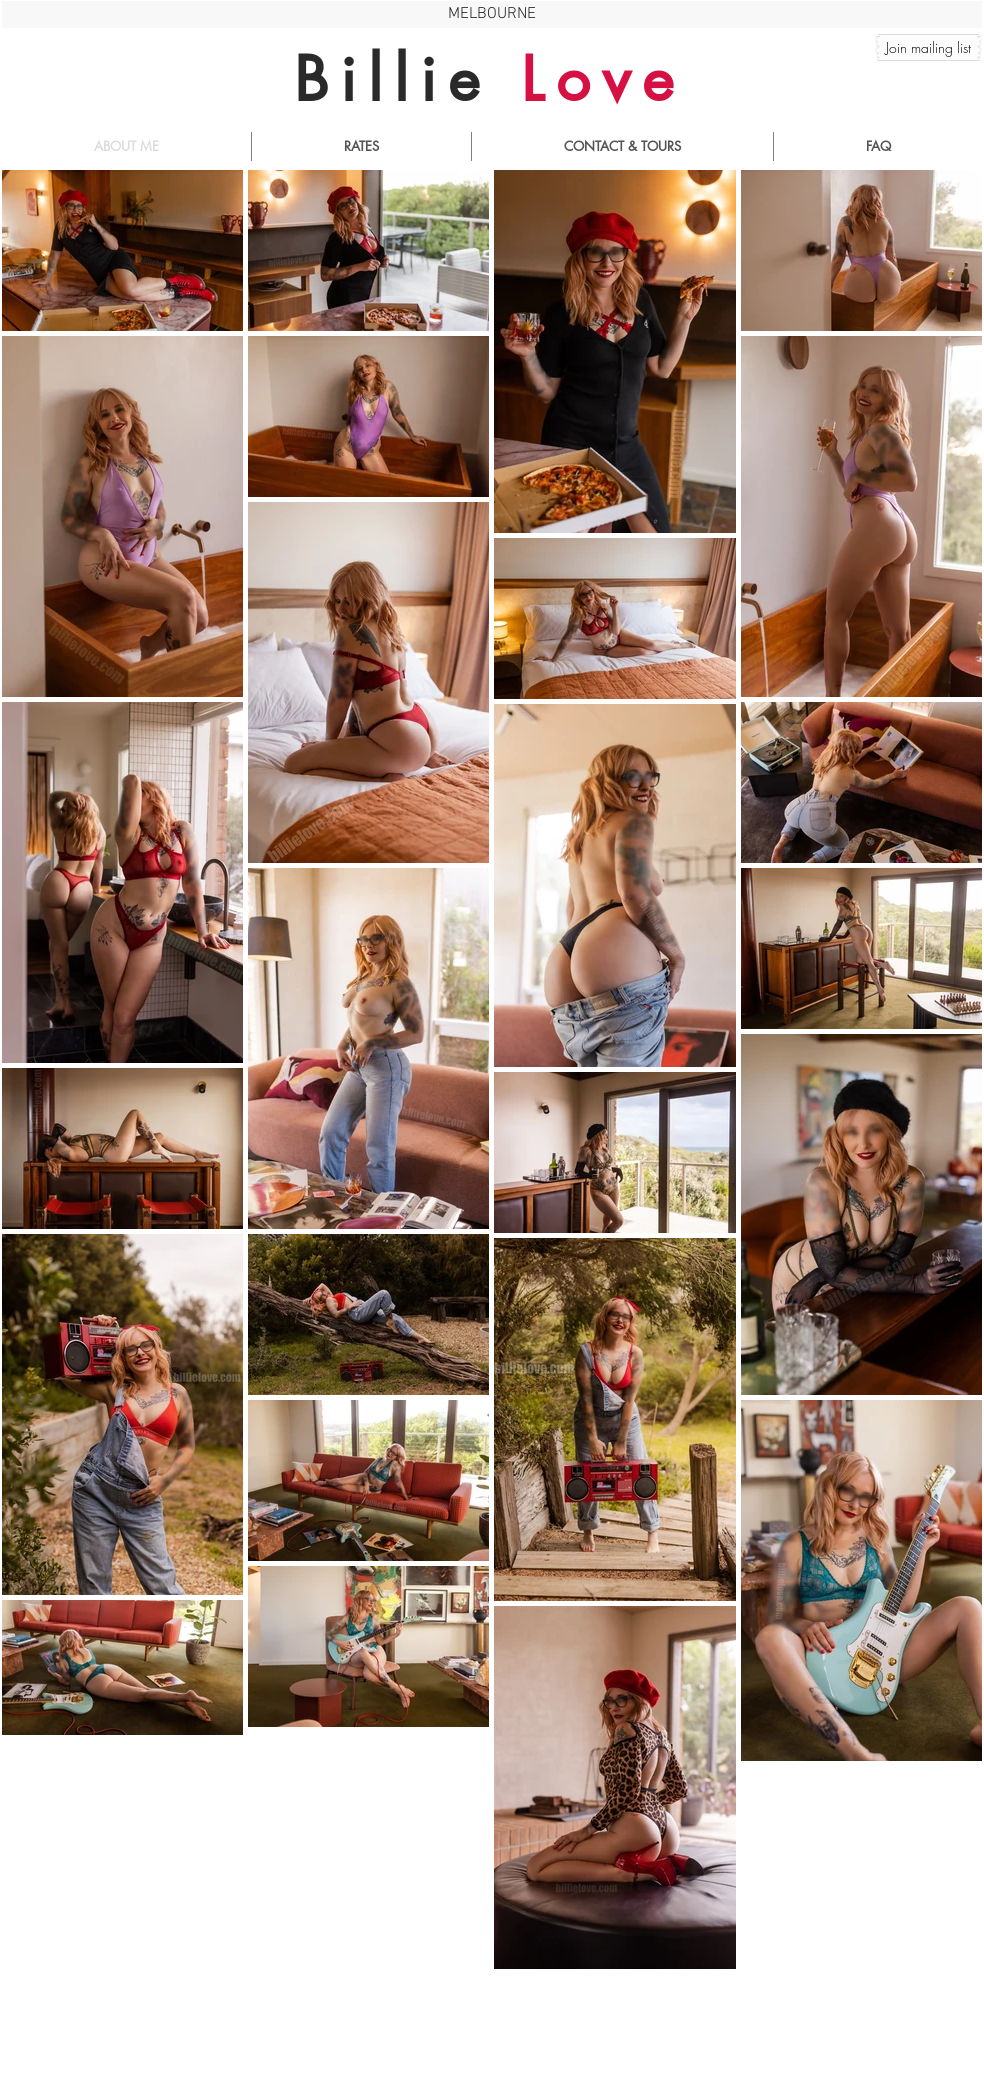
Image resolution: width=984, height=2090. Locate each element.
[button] (928, 47)
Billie (489, 79)
